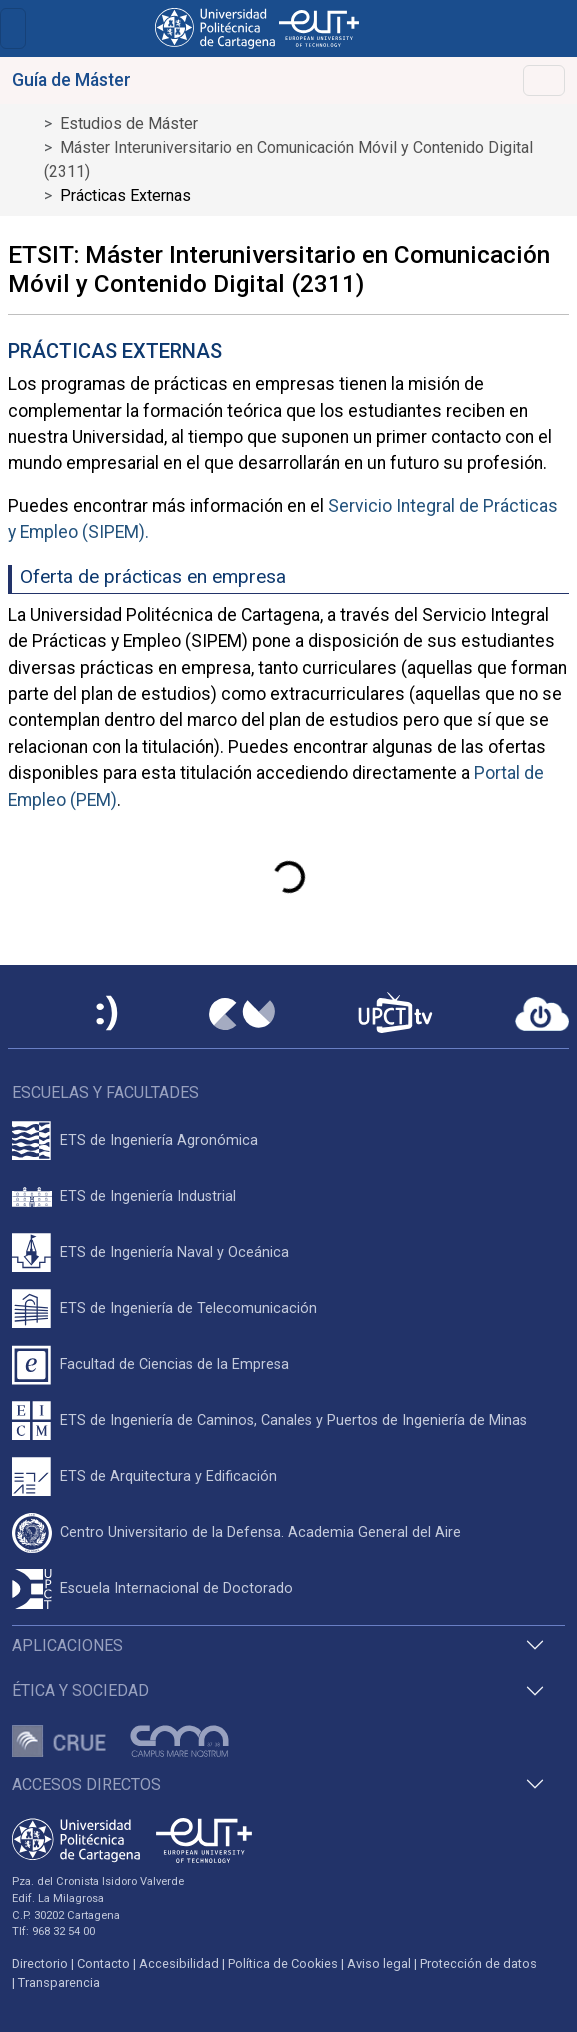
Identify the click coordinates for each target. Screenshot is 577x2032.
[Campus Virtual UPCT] (242, 1014)
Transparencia (59, 1982)
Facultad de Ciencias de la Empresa (174, 1364)
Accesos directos (86, 1784)
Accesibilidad (179, 1963)
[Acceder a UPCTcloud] (542, 1014)
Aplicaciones (67, 1645)
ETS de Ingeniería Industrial (148, 1196)
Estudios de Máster (129, 123)
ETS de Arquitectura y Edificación (168, 1476)
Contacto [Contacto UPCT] (103, 1963)
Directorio (40, 1963)
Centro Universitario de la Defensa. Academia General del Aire (260, 1532)
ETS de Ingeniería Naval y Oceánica (174, 1252)
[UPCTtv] (395, 1014)
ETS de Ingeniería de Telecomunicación (188, 1308)
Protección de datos (478, 1963)
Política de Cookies (283, 1963)
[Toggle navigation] (13, 28)
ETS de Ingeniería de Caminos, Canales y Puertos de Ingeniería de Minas (293, 1420)
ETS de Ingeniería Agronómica (159, 1140)
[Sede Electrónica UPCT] (108, 1014)
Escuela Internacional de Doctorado (176, 1588)
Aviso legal (379, 1963)
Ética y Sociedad (80, 1690)
